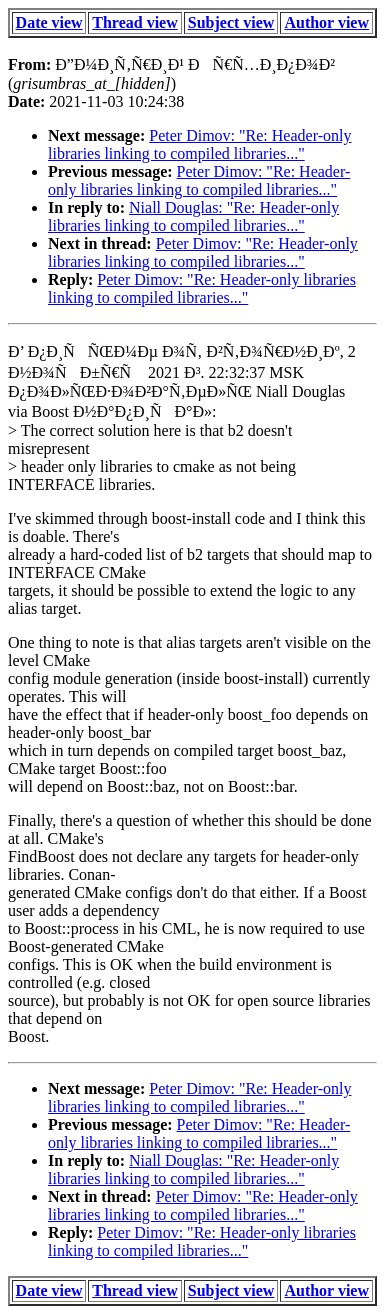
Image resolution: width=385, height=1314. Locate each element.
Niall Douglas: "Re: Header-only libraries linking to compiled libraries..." (193, 216)
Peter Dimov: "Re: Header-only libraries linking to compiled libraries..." (199, 144)
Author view (326, 22)
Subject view (231, 22)
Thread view (134, 22)
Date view (49, 22)
